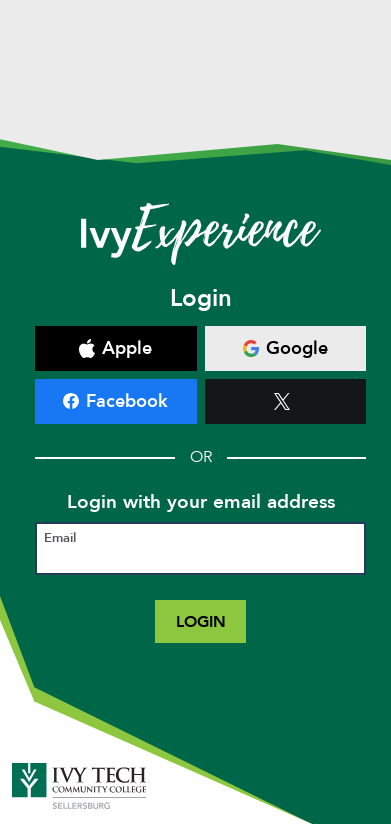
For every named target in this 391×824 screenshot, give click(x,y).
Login (201, 621)
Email (60, 538)
